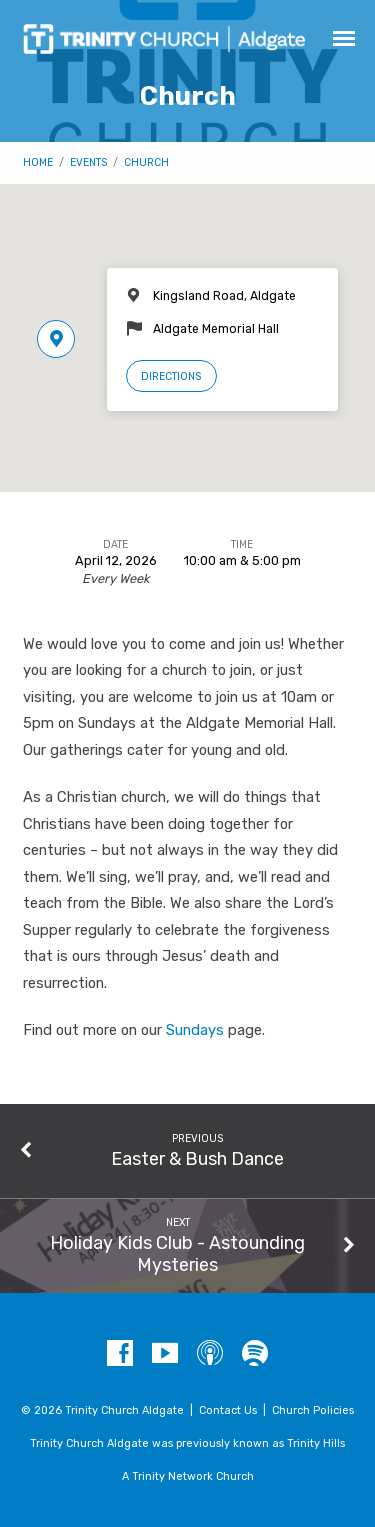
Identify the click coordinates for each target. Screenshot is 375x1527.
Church (146, 162)
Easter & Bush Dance (197, 1158)
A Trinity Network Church (188, 1476)
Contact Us (228, 1410)
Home (38, 162)
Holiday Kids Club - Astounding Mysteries (177, 1253)
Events (88, 162)
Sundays (195, 1030)
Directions (171, 376)
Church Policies (313, 1410)
